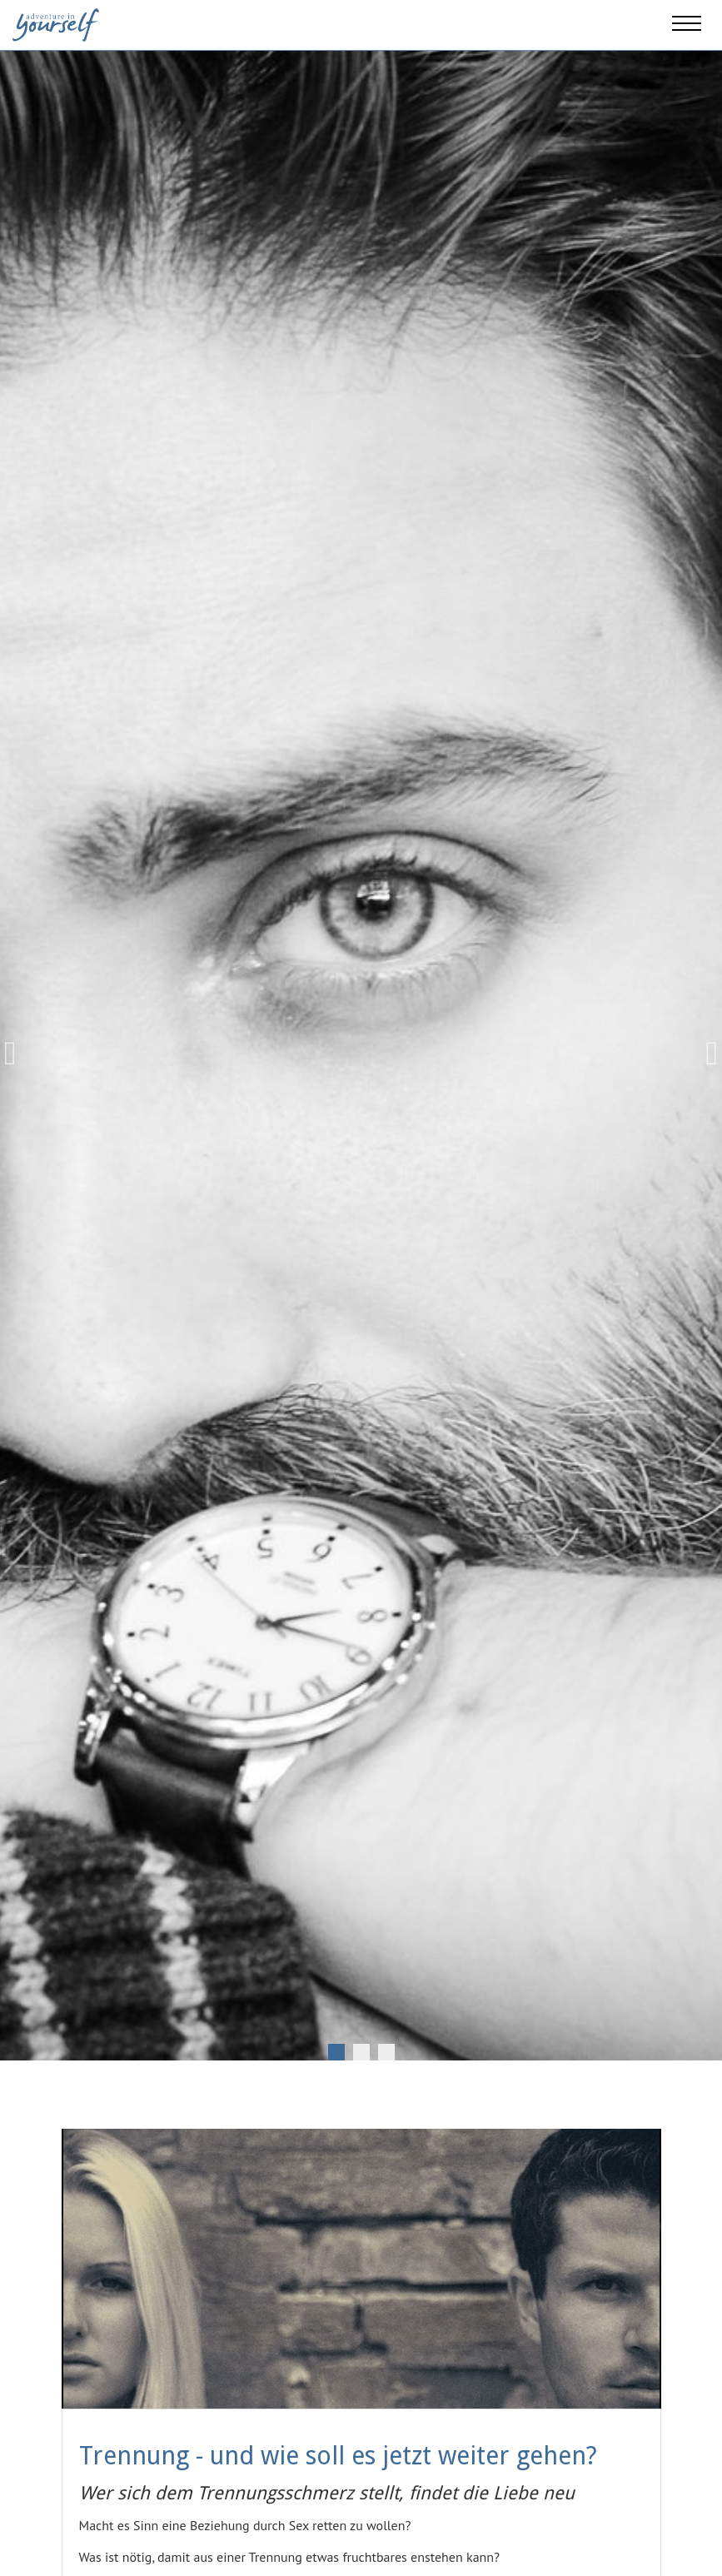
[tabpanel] (361, 1053)
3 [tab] (386, 2052)
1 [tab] (336, 2052)
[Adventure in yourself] (55, 23)
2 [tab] (361, 2052)
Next (705, 1053)
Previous (16, 1053)
